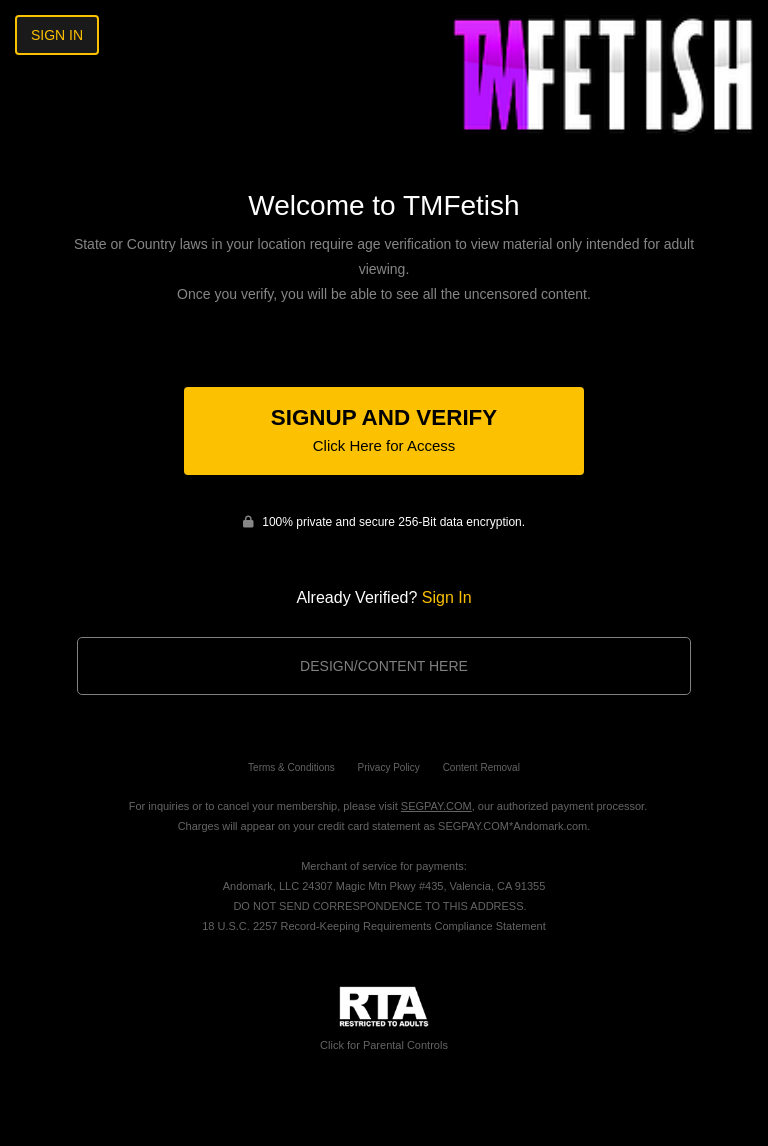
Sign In (57, 35)
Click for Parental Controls (384, 1018)
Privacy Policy (389, 767)
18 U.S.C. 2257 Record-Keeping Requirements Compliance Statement (374, 926)
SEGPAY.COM (436, 806)
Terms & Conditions (291, 767)
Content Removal (481, 767)
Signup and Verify (384, 429)
